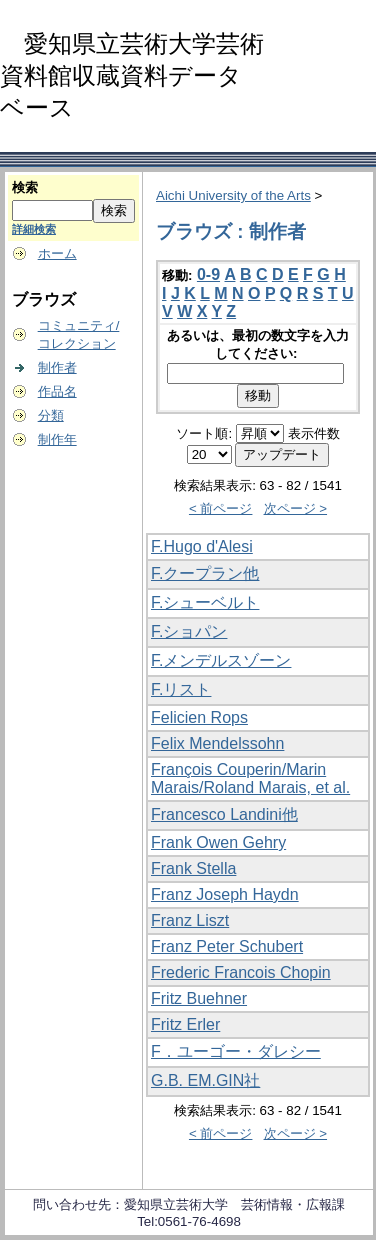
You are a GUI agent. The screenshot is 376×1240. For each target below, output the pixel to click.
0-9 (208, 274)
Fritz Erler (185, 1024)
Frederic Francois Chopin (241, 972)
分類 (51, 415)
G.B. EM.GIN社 (205, 1080)
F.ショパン (189, 631)
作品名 (57, 391)
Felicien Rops (199, 717)
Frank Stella (193, 868)
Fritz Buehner (199, 998)
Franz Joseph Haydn (225, 894)
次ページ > (296, 508)
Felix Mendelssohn (217, 743)
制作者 (57, 367)
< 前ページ (221, 508)
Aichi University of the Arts (233, 195)
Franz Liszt (190, 920)
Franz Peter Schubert (227, 946)
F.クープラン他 (205, 573)
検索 (25, 187)
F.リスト (181, 689)
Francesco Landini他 (224, 814)
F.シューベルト (205, 602)
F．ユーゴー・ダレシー (236, 1051)
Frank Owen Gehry (218, 842)
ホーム (57, 253)
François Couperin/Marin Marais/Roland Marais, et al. (250, 778)
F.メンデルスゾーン (221, 660)
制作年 (57, 439)
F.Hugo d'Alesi (202, 546)
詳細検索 (34, 229)
